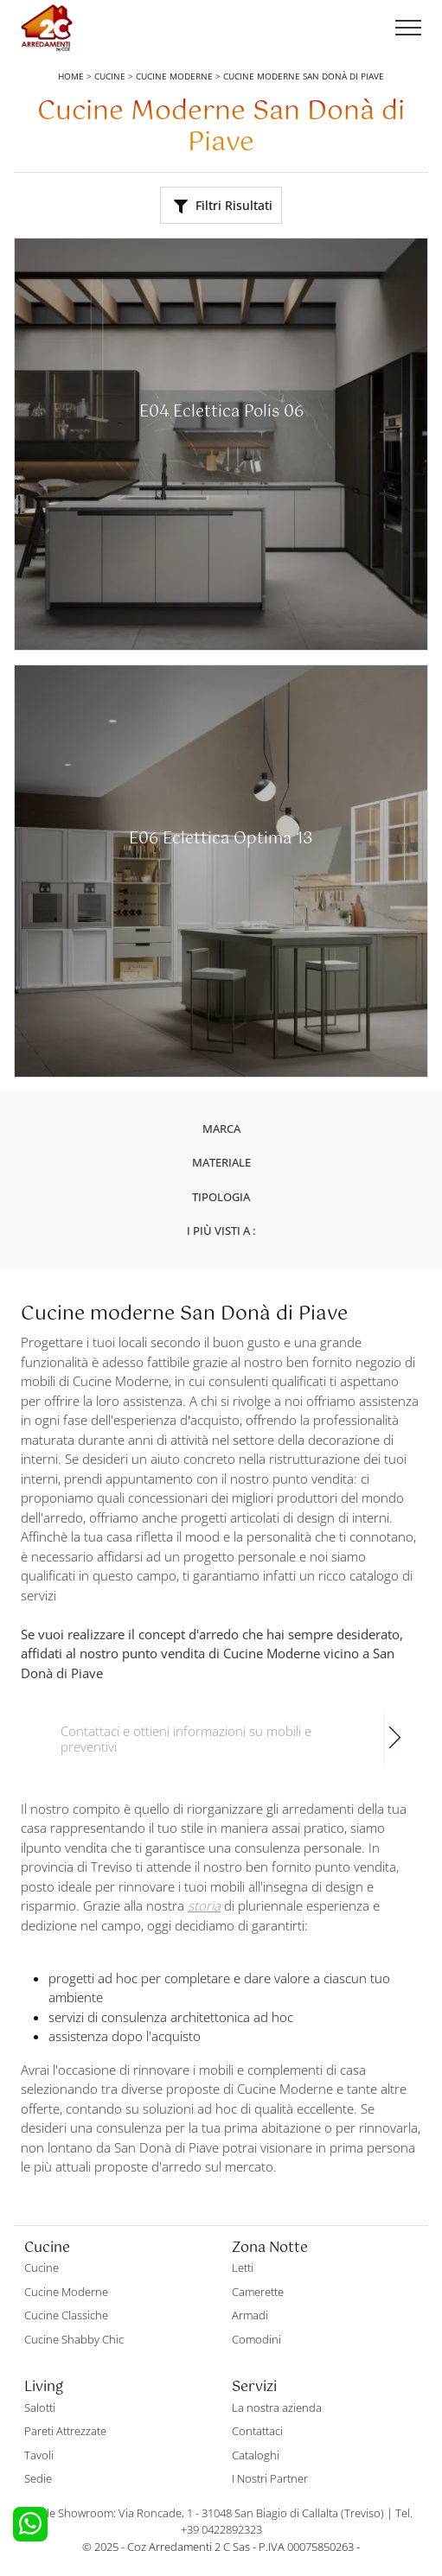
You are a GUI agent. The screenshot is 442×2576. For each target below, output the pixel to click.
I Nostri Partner (270, 2478)
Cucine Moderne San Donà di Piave (303, 76)
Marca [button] (221, 1128)
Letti (242, 2267)
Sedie (38, 2478)
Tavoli (39, 2455)
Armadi (250, 2315)
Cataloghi (255, 2455)
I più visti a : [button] (221, 1230)
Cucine (109, 76)
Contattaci (257, 2431)
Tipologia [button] (221, 1197)
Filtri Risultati (223, 205)
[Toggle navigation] (408, 28)
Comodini (256, 2339)
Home (71, 76)
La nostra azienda (277, 2407)
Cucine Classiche (66, 2315)
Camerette (258, 2291)
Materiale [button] (221, 1162)
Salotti (39, 2407)
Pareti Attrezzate (65, 2431)
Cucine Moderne (174, 76)
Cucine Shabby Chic (74, 2339)
